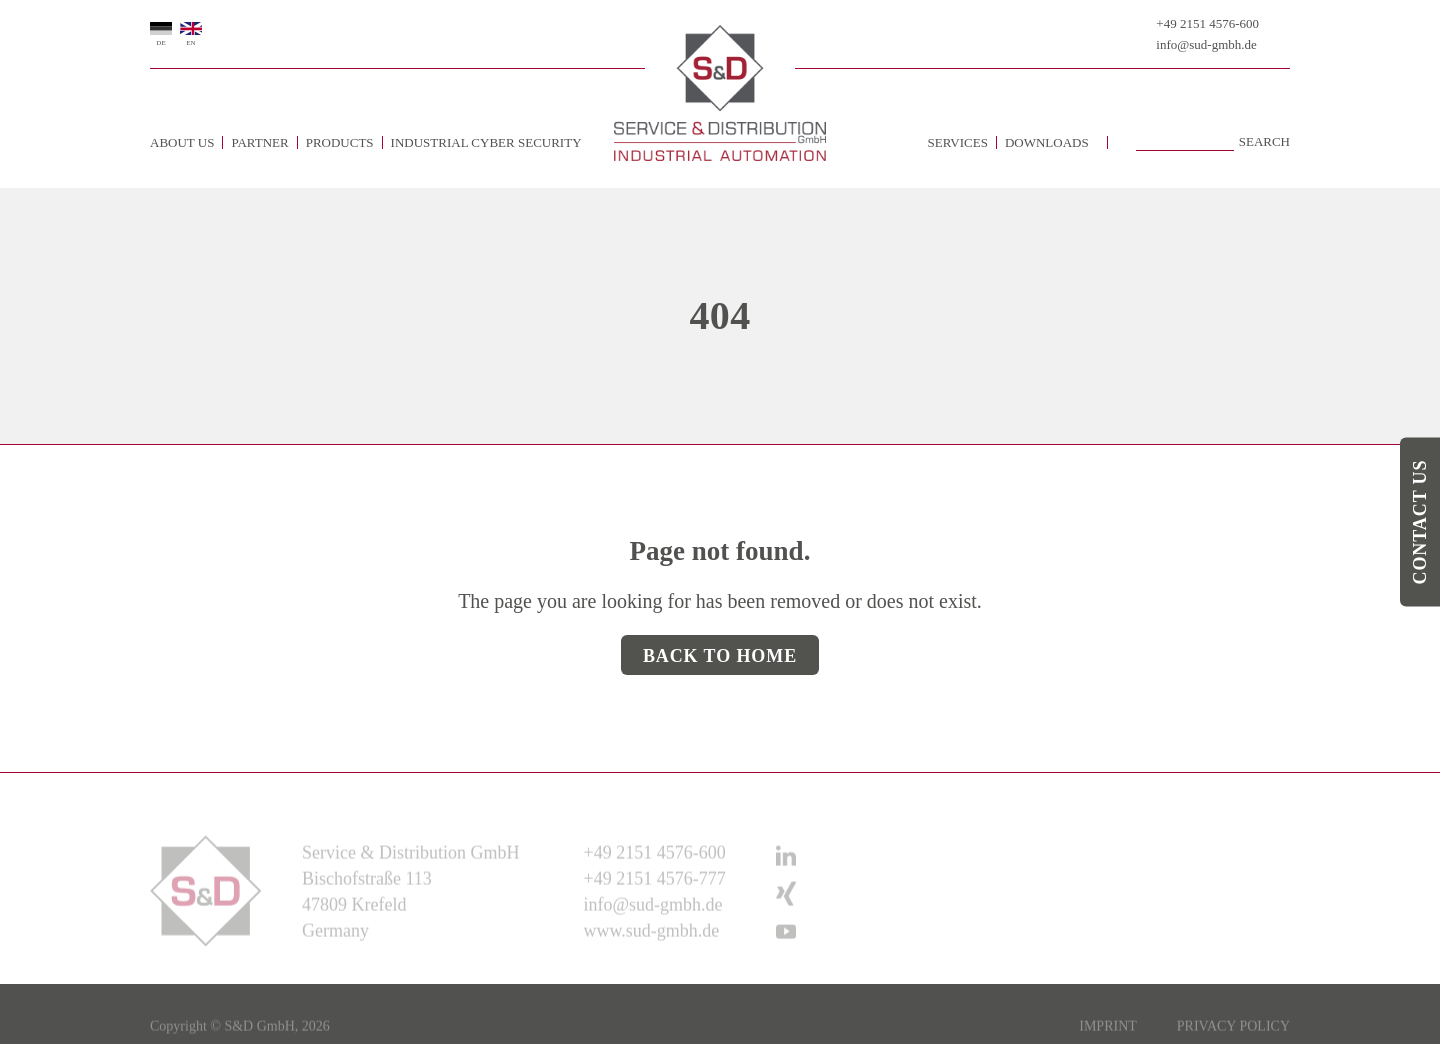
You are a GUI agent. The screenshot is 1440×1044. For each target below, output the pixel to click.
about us (182, 142)
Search (1264, 142)
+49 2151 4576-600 (1207, 23)
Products (340, 142)
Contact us (1420, 522)
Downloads (1047, 142)
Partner (259, 142)
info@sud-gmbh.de (1206, 44)
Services (958, 142)
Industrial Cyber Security (486, 142)
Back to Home (720, 656)
